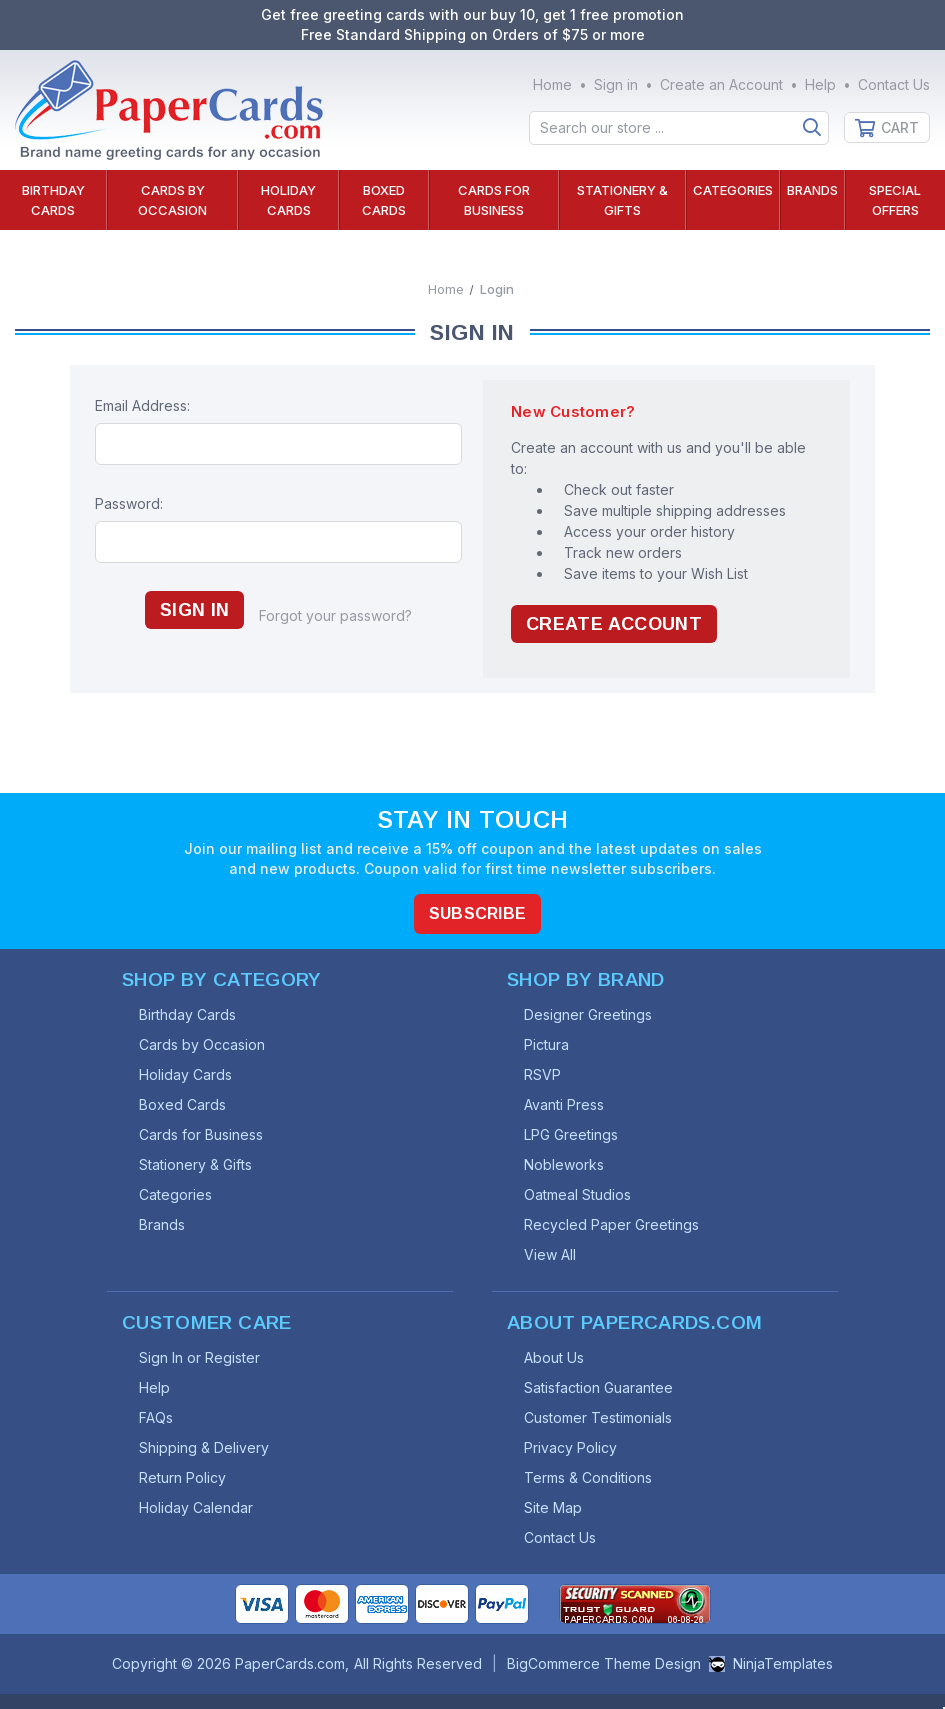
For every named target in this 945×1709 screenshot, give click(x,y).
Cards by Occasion (172, 200)
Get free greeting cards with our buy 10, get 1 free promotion (472, 14)
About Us (554, 1357)
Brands (812, 190)
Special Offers (895, 200)
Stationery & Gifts (622, 200)
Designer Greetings (588, 1014)
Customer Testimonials (598, 1417)
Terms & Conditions (588, 1477)
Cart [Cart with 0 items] (900, 127)
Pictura (546, 1044)
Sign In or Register (199, 1357)
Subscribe (478, 913)
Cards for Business (494, 200)
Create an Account (721, 84)
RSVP (542, 1074)
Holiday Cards (288, 200)
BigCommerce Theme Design (604, 1663)
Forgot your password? (335, 615)
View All (550, 1254)
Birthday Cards (53, 200)
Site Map (553, 1507)
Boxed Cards (384, 200)
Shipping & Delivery (204, 1447)
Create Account (614, 624)
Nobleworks (564, 1164)
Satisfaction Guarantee (598, 1387)
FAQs (156, 1417)
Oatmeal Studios (577, 1194)
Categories (733, 190)
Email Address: (142, 405)
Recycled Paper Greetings (611, 1224)
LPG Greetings (571, 1134)
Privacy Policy (570, 1447)
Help (820, 84)
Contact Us (894, 84)
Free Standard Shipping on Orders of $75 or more (473, 34)
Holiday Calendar (196, 1507)
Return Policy (182, 1477)
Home (552, 84)
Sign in (616, 84)
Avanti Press (564, 1104)
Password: (129, 503)
